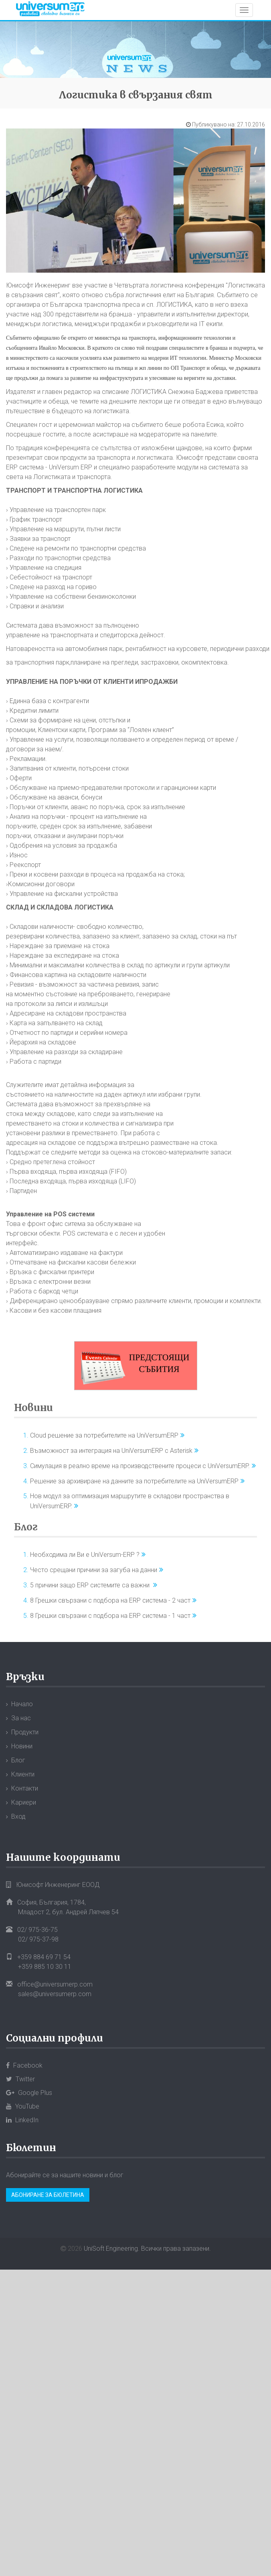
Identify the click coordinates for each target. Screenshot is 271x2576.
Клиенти (22, 1774)
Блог (26, 1527)
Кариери (23, 1802)
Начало (22, 1704)
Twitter (20, 2079)
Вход (18, 1816)
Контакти (24, 1788)
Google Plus (29, 2093)
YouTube (22, 2106)
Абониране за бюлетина (47, 2195)
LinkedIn (22, 2120)
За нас (21, 1718)
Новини (33, 1407)
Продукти (24, 1732)
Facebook (24, 2065)
